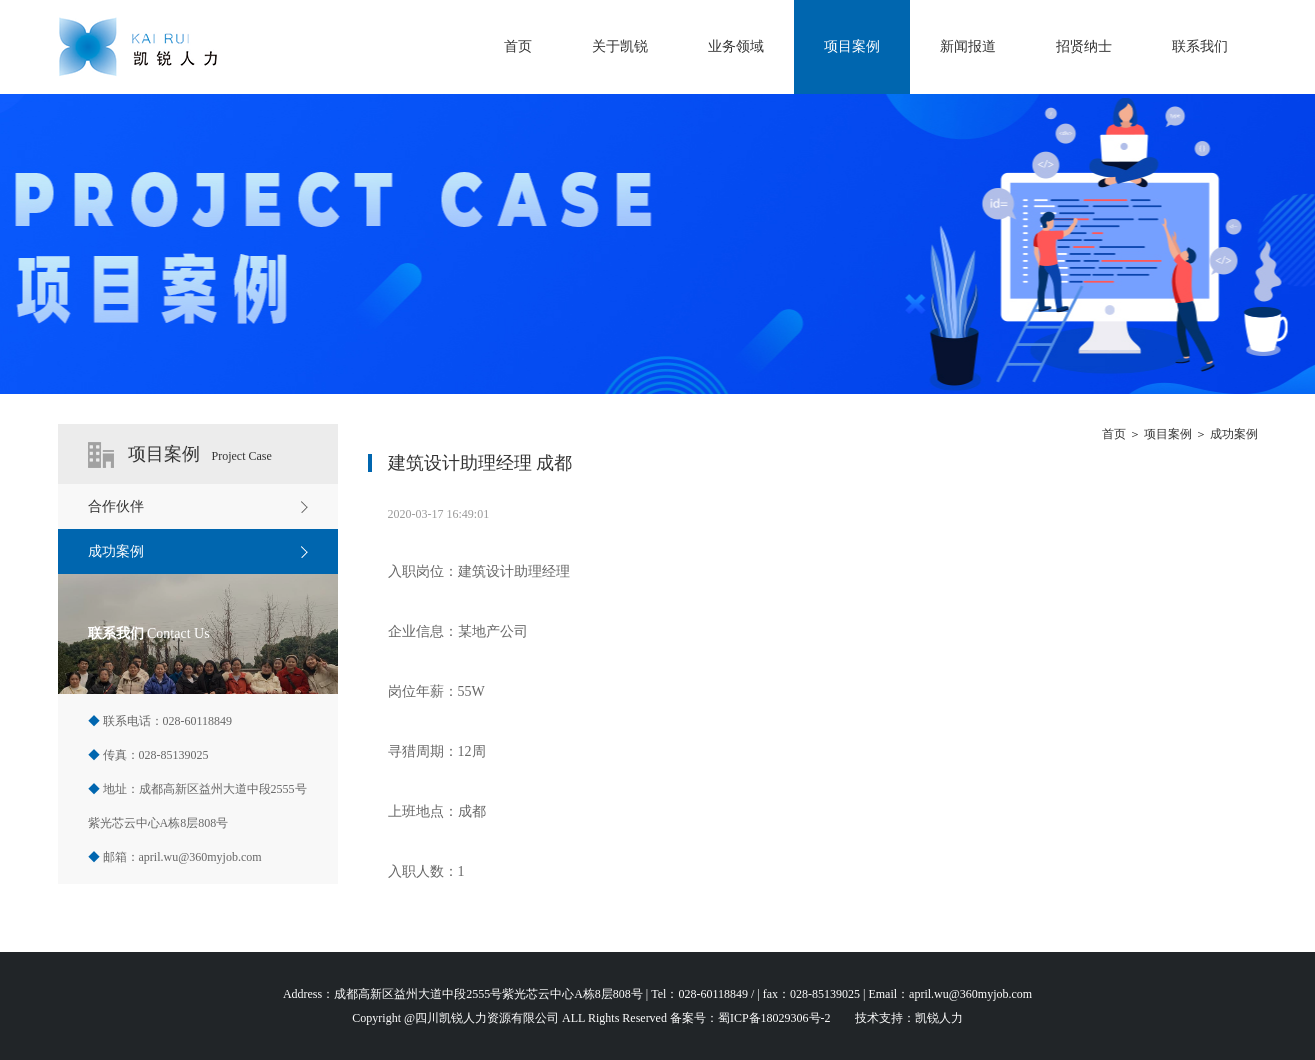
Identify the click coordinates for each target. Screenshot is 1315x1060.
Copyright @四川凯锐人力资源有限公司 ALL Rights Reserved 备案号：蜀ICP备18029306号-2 (591, 1018)
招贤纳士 (1084, 46)
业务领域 (736, 46)
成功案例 (1234, 434)
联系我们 (1200, 46)
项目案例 (852, 46)
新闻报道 (968, 46)
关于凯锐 (620, 46)
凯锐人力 (939, 1018)
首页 (518, 46)
